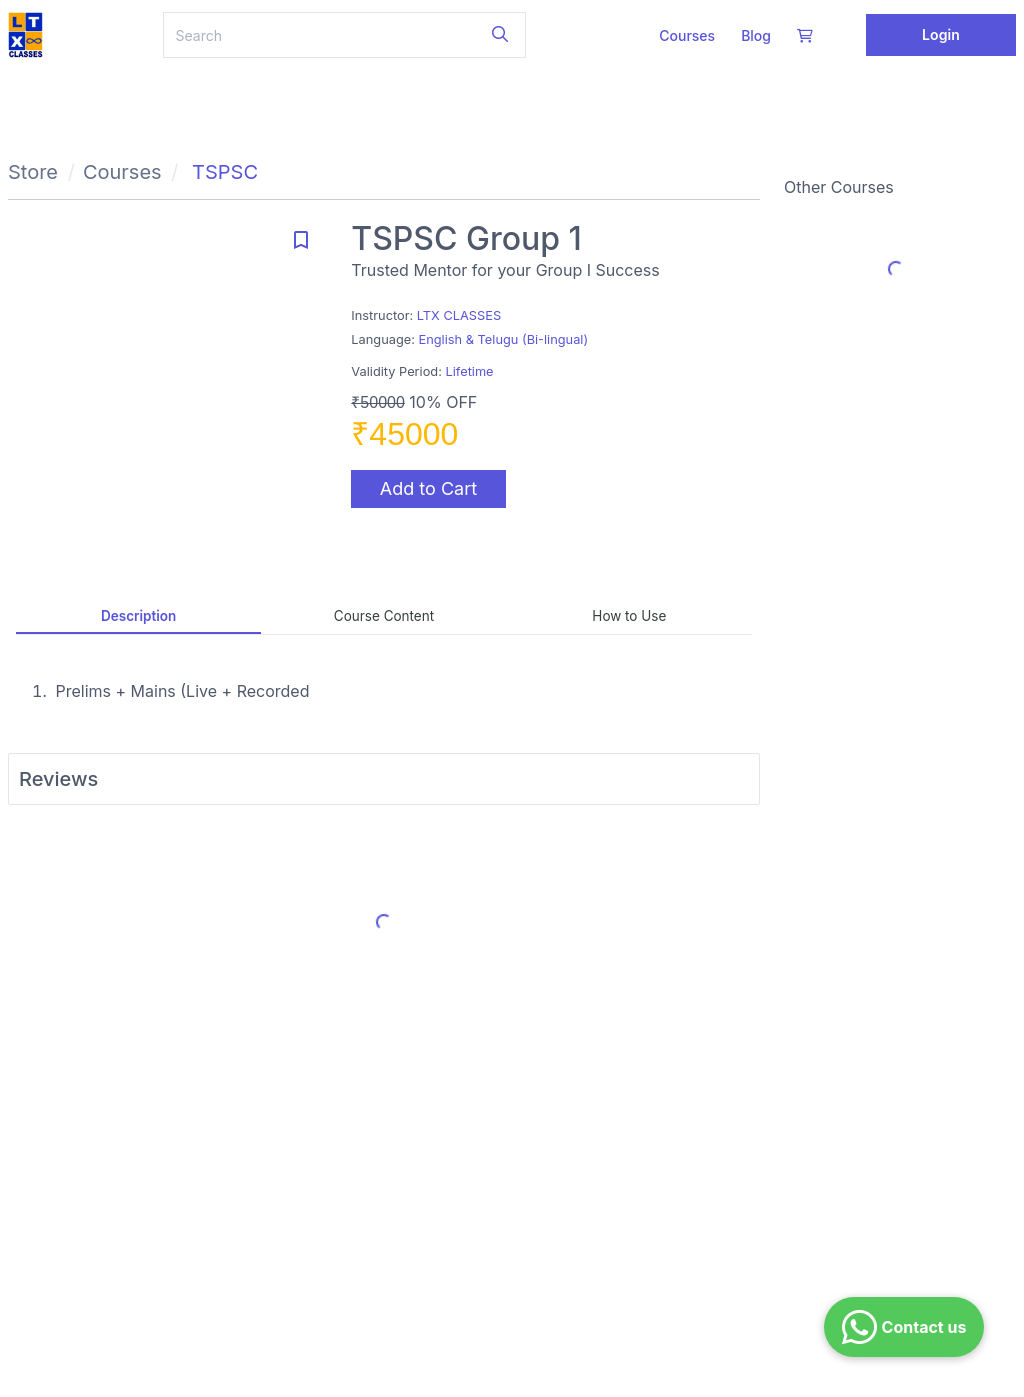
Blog (756, 35)
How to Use (629, 616)
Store (33, 172)
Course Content (384, 616)
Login (941, 34)
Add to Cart (428, 488)
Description (138, 616)
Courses (687, 35)
